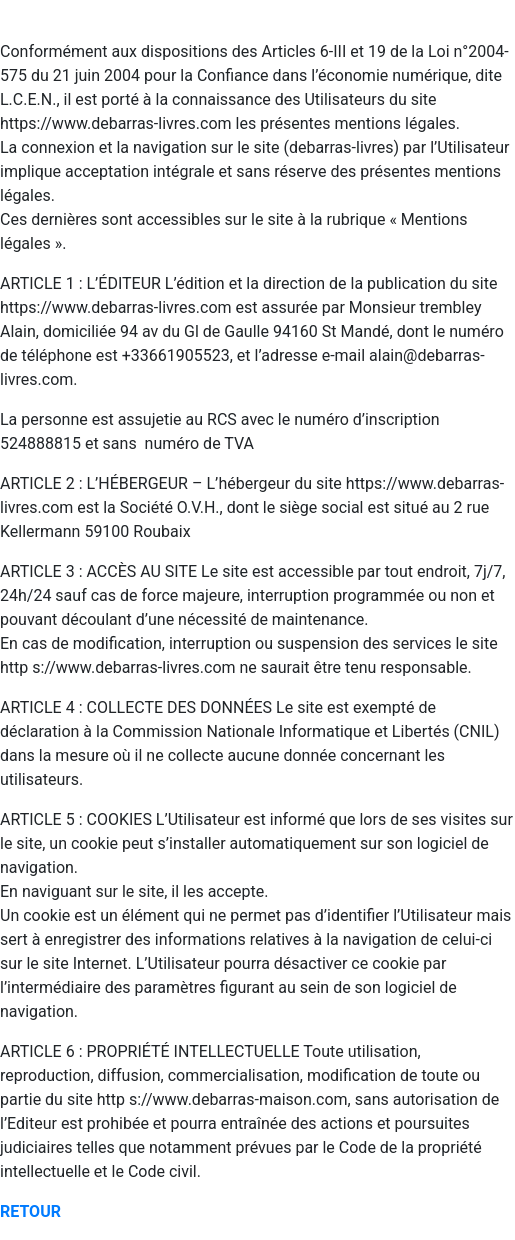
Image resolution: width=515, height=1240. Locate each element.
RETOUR (30, 1211)
